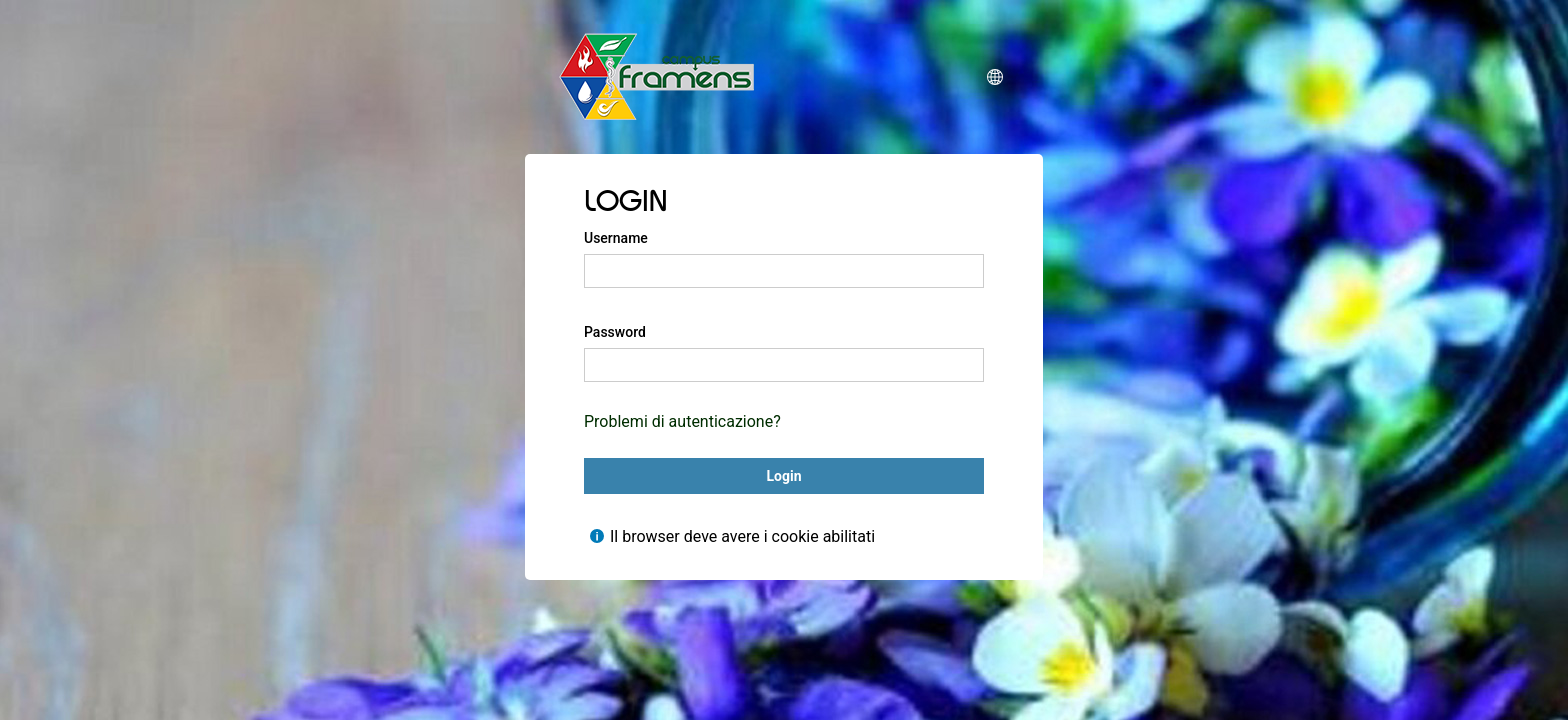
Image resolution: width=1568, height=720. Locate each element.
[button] (995, 77)
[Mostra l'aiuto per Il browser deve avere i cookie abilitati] (597, 536)
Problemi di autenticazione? (682, 421)
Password (615, 332)
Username (616, 238)
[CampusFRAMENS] (657, 77)
